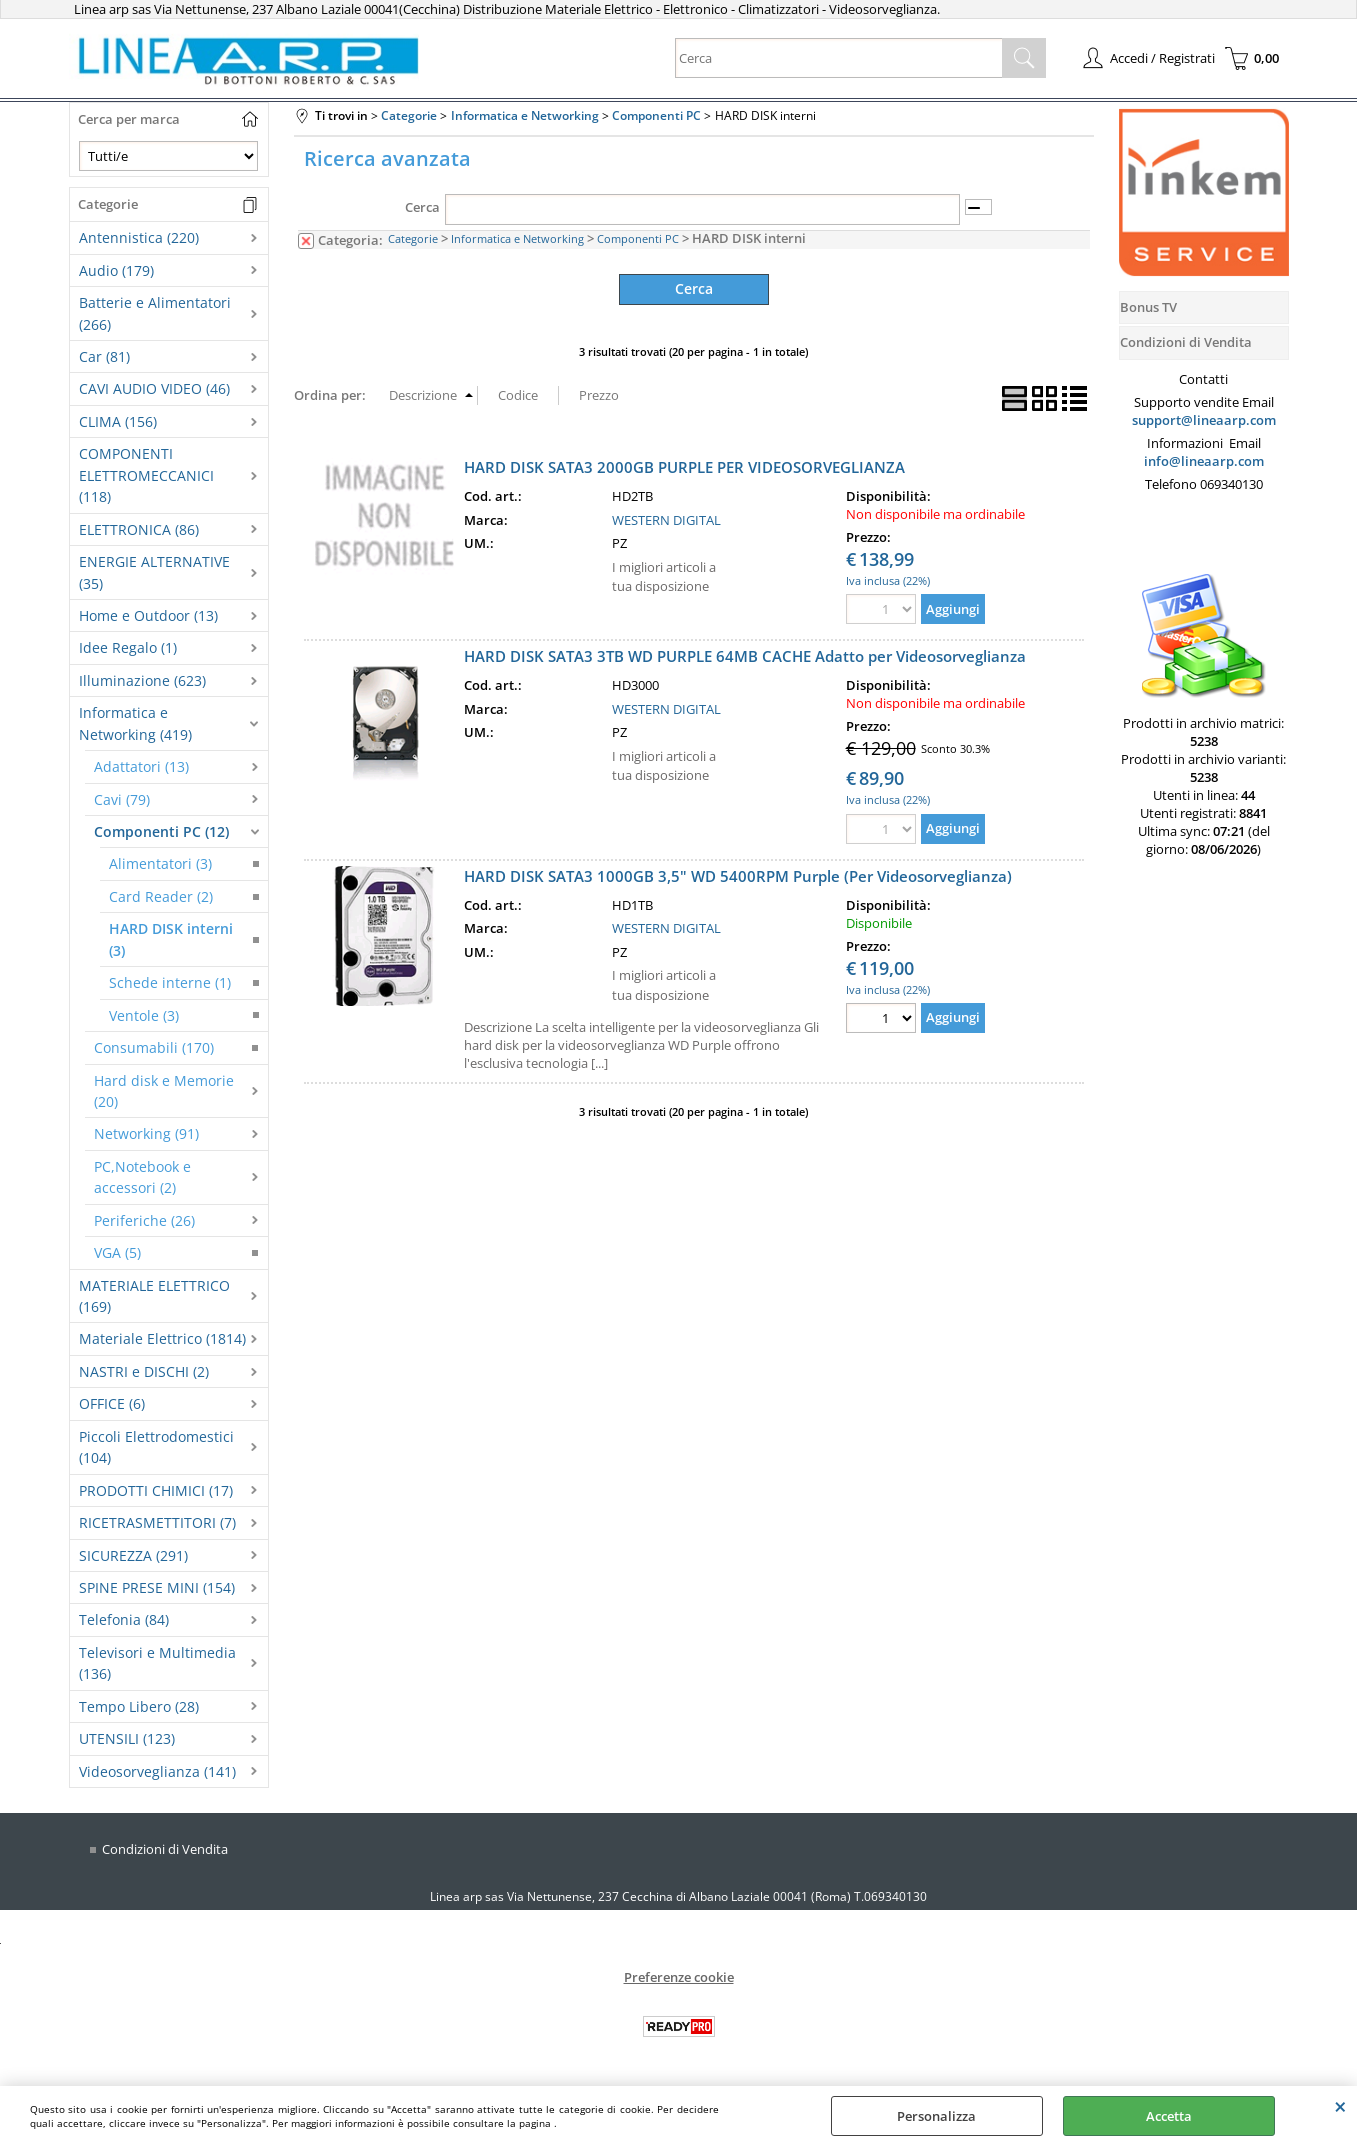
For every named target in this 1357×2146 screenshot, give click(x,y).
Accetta (1169, 2116)
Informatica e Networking (517, 238)
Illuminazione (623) (142, 680)
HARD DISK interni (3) (171, 939)
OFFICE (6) (112, 1403)
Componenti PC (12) (161, 831)
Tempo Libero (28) (139, 1706)
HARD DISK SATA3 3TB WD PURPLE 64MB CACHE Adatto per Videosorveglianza (745, 656)
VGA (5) (117, 1252)
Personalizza (936, 2116)
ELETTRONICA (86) (139, 529)
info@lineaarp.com (1204, 461)
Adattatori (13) (141, 766)
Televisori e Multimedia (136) (157, 1663)
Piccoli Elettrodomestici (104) (156, 1447)
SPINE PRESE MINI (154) (157, 1587)
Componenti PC (638, 238)
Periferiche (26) (144, 1220)
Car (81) (104, 356)
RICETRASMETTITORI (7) (157, 1522)
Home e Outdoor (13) (148, 615)
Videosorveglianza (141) (157, 1771)
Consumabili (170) (154, 1047)
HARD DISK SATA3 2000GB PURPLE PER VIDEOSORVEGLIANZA (684, 466)
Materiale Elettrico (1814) (162, 1338)
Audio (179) (116, 270)
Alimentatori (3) (160, 863)
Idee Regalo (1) (128, 647)
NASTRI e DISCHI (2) (144, 1371)
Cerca (422, 207)
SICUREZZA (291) (133, 1555)
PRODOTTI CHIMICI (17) (156, 1490)
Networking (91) (146, 1133)
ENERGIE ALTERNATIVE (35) (154, 572)
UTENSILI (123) (127, 1738)
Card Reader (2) (161, 896)
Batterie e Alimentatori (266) (155, 313)
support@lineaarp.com (1204, 420)
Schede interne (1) (170, 982)
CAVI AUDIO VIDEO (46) (154, 388)
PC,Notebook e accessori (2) (142, 1177)
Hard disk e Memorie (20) (164, 1091)
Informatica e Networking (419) (135, 723)
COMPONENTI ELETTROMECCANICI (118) (146, 475)
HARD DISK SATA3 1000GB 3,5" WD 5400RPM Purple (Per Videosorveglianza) (738, 875)
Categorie (413, 238)
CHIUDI (1340, 2106)
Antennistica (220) (139, 237)
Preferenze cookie (679, 1977)
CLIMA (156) (118, 421)
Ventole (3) (144, 1015)
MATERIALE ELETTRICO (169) (154, 1296)
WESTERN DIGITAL (666, 519)
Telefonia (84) (124, 1619)
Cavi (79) (122, 799)
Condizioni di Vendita (165, 1849)
